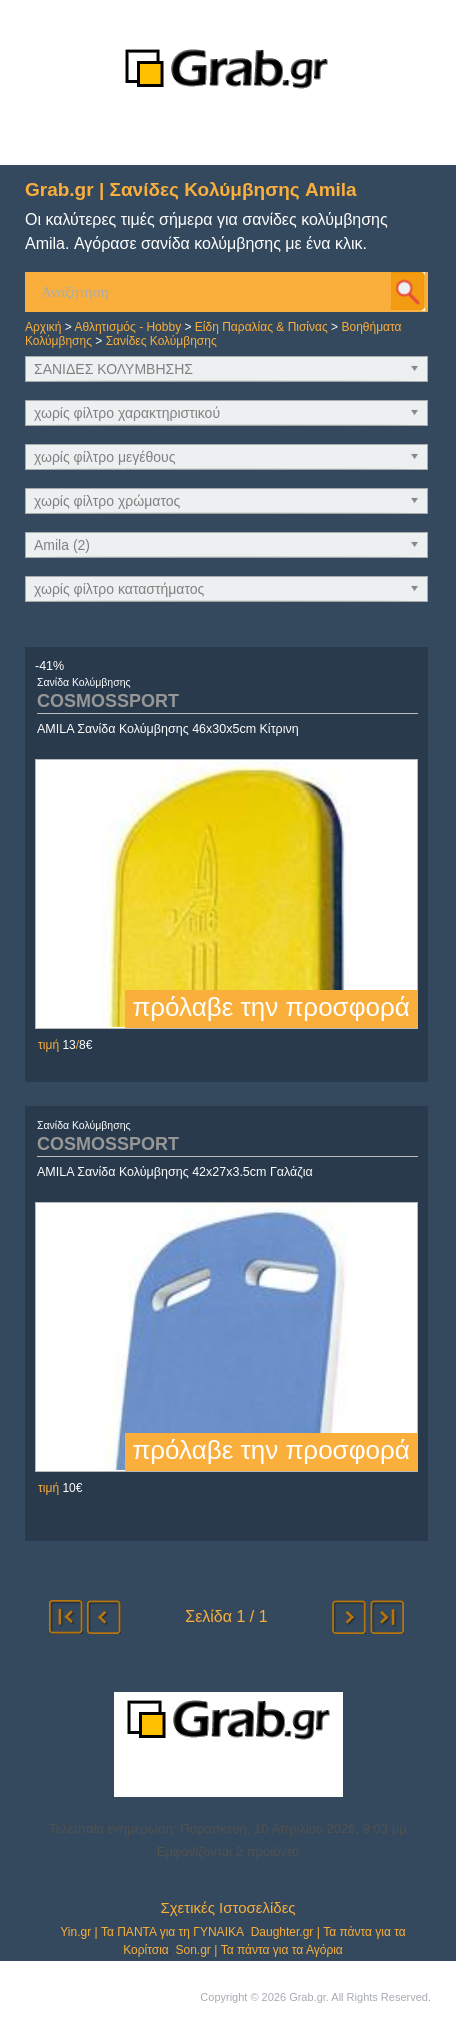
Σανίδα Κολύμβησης (84, 682)
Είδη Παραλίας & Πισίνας (261, 327)
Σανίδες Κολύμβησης (161, 341)
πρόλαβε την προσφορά (270, 1007)
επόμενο (349, 1617)
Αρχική (43, 327)
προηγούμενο (104, 1617)
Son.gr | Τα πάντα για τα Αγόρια (258, 1950)
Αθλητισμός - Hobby (127, 327)
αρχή (66, 1617)
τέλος (387, 1617)
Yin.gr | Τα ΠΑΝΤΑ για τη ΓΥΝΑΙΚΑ (152, 1932)
